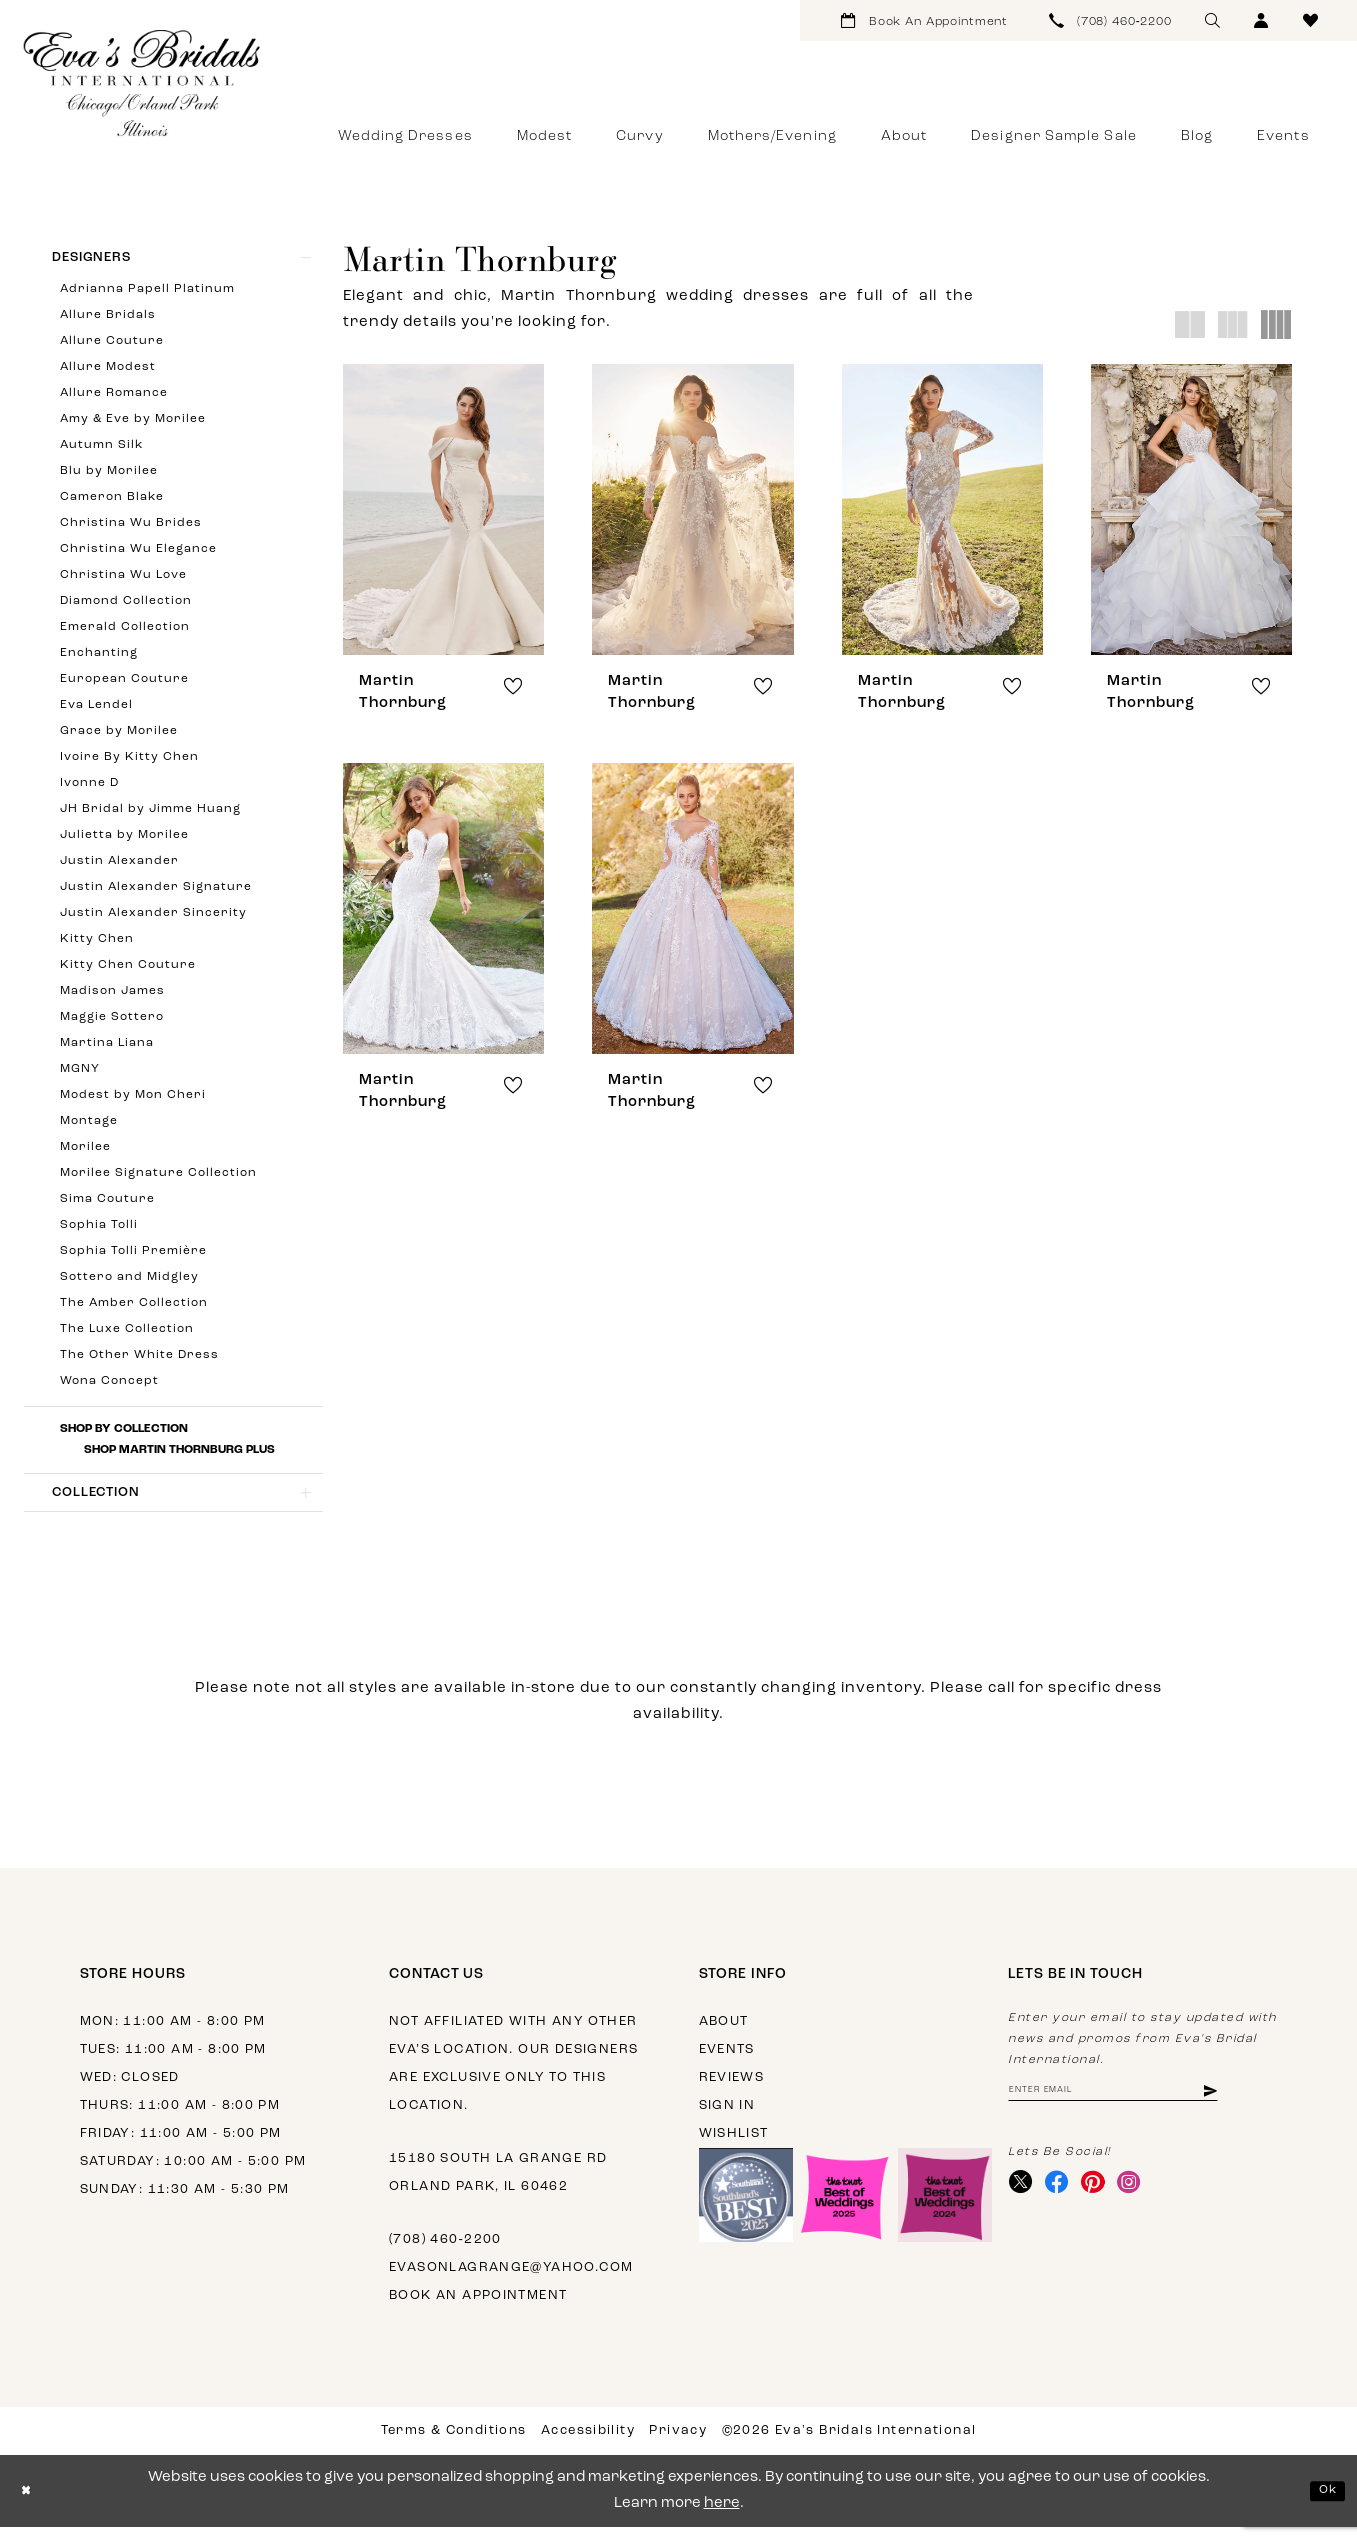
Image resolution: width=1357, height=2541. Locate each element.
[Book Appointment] (925, 20)
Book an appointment (478, 2309)
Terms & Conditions (454, 2444)
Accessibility (588, 2444)
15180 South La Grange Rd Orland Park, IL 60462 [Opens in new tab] (498, 2186)
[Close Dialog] (29, 2505)
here (722, 2517)
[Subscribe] (1266, 2107)
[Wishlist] (1310, 20)
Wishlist (734, 2147)
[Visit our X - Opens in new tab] (1024, 2205)
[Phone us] (1111, 20)
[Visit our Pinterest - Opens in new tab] (1110, 2205)
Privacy (678, 2444)
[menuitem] (925, 20)
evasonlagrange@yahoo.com (511, 2281)
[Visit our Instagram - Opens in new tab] (1153, 2205)
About (724, 2035)
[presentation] (443, 509)
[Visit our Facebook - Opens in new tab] (1067, 2205)
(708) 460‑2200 (445, 2253)
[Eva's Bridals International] (143, 83)
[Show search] (1212, 20)
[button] (1261, 20)
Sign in (727, 2119)
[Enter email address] (1142, 2107)
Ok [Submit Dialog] (1324, 2504)
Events (727, 2063)
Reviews (732, 2091)
